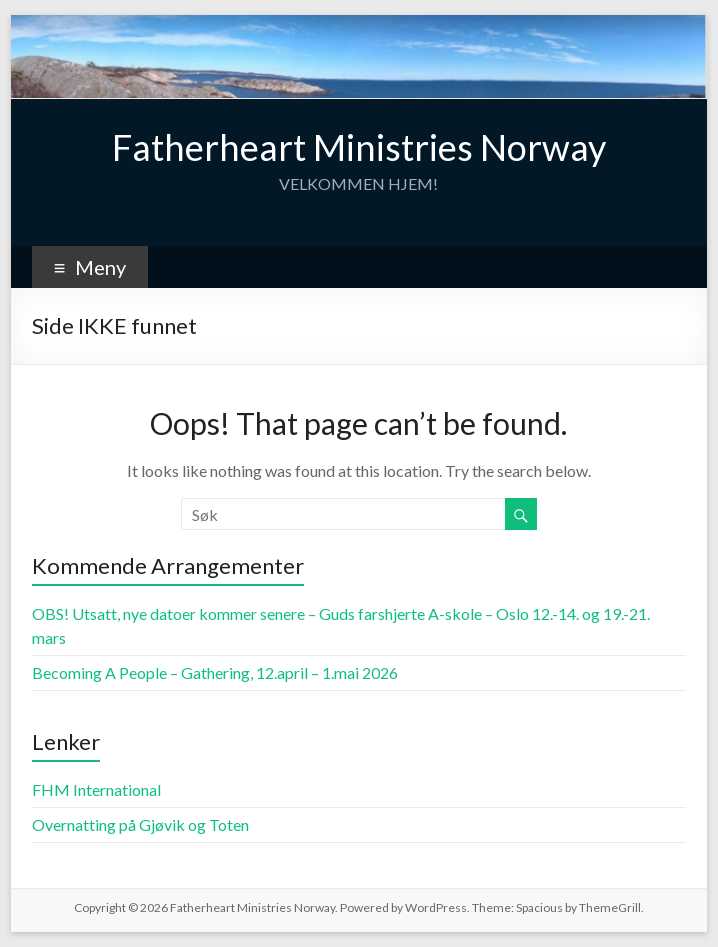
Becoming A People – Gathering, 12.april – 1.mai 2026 (215, 672)
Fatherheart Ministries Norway (359, 147)
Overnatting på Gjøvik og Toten (140, 824)
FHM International (96, 789)
